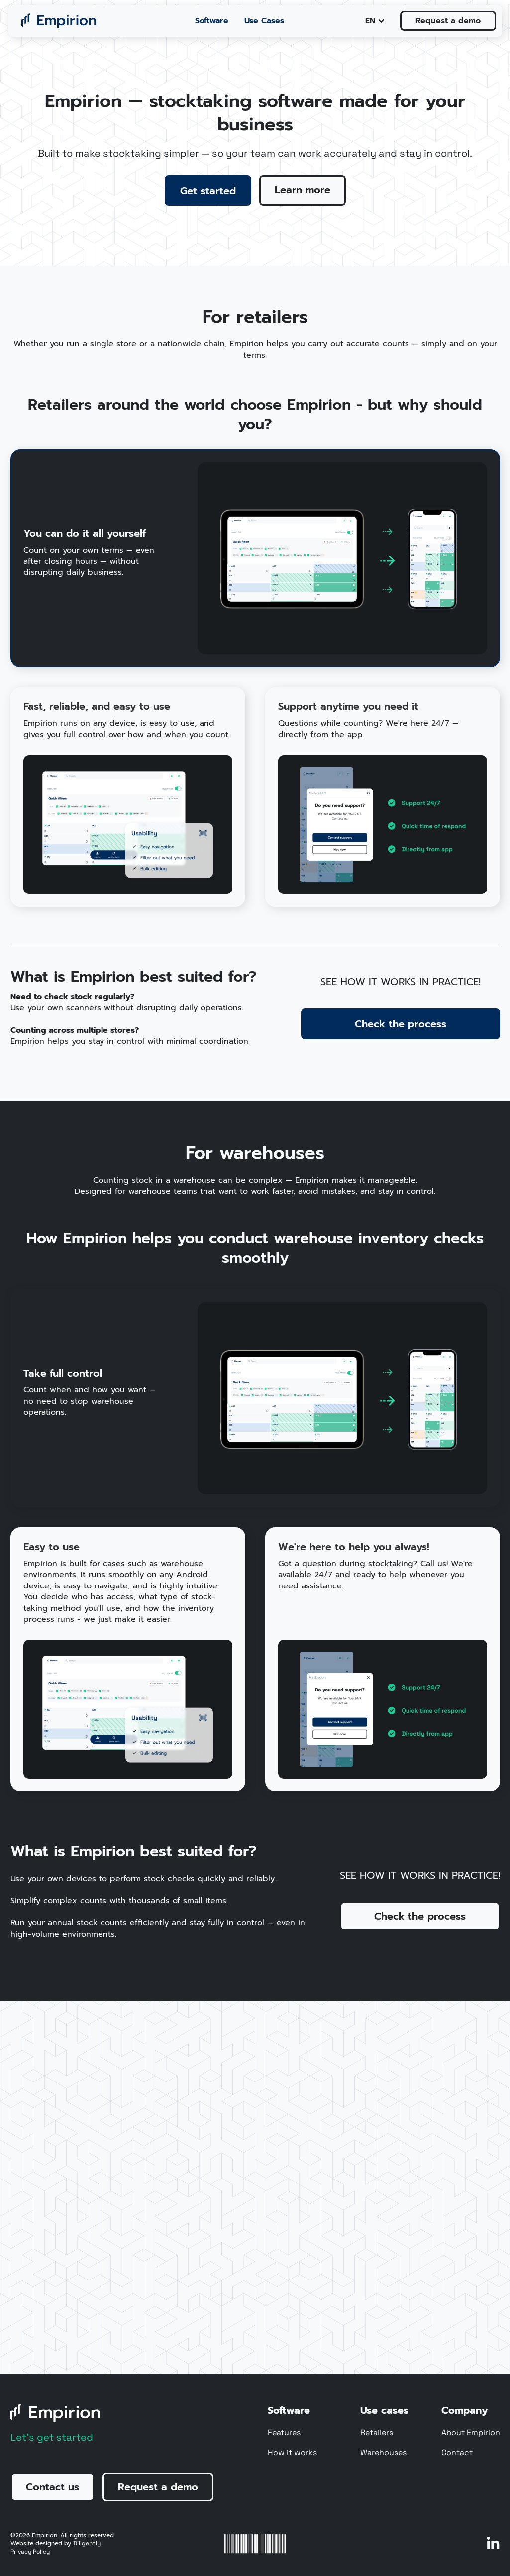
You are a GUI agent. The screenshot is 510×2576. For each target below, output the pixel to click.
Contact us (52, 2486)
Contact (457, 2453)
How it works (292, 2453)
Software (211, 21)
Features (284, 2433)
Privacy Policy (30, 2552)
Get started (208, 190)
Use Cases (264, 21)
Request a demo (448, 21)
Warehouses (383, 2453)
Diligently (87, 2543)
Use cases (384, 2410)
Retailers (376, 2433)
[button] (375, 21)
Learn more (302, 189)
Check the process (400, 1023)
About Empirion (470, 2433)
